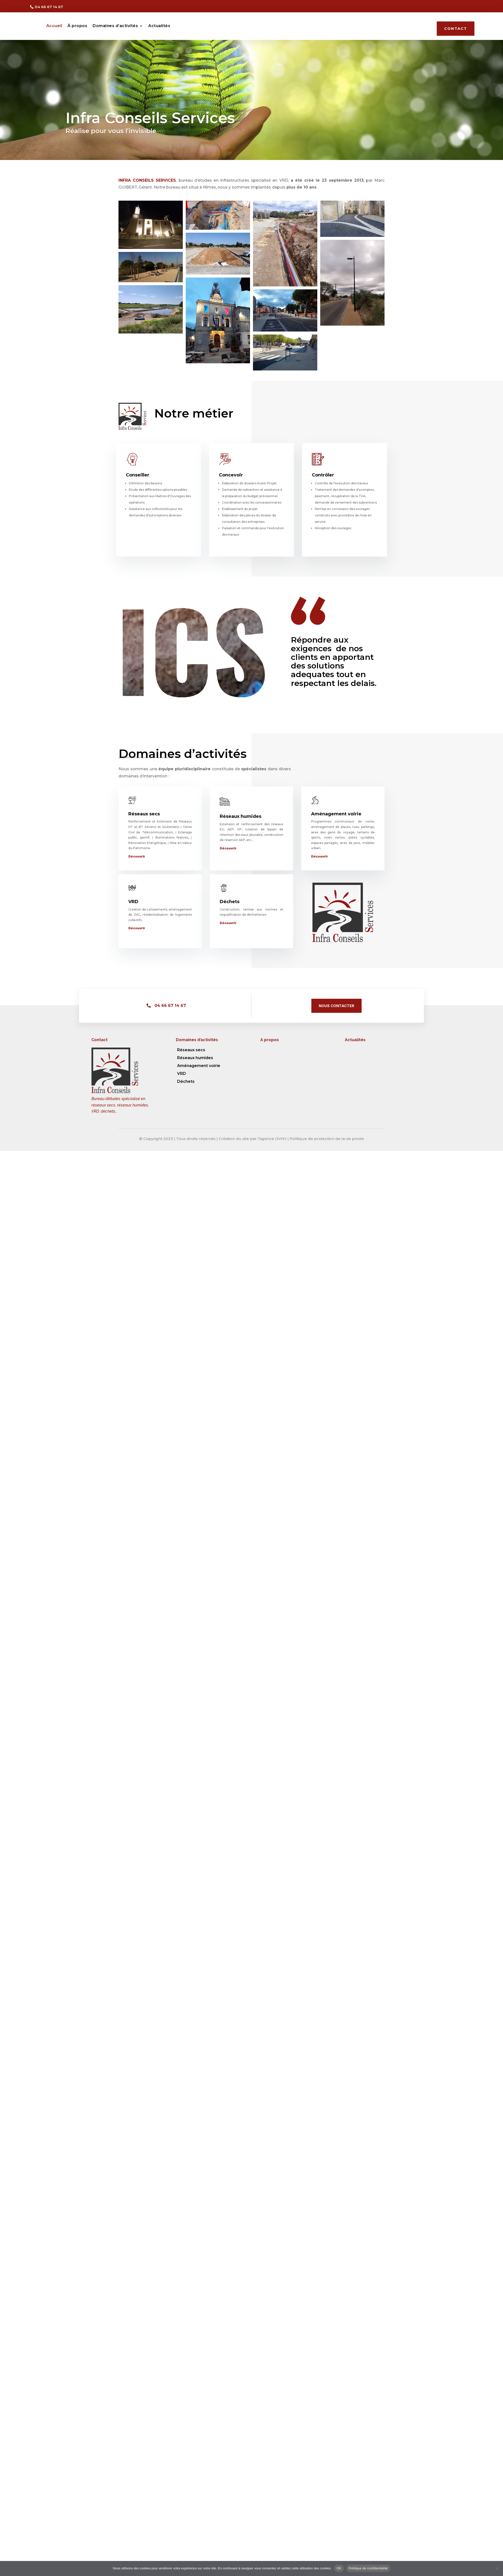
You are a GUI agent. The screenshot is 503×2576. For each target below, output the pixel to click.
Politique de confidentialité (368, 2568)
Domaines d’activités (140, 29)
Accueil (79, 29)
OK (338, 2568)
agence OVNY (273, 1144)
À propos (102, 29)
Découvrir (136, 862)
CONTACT (455, 28)
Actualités (184, 29)
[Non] (496, 2568)
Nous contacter (336, 1011)
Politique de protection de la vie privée (327, 1144)
